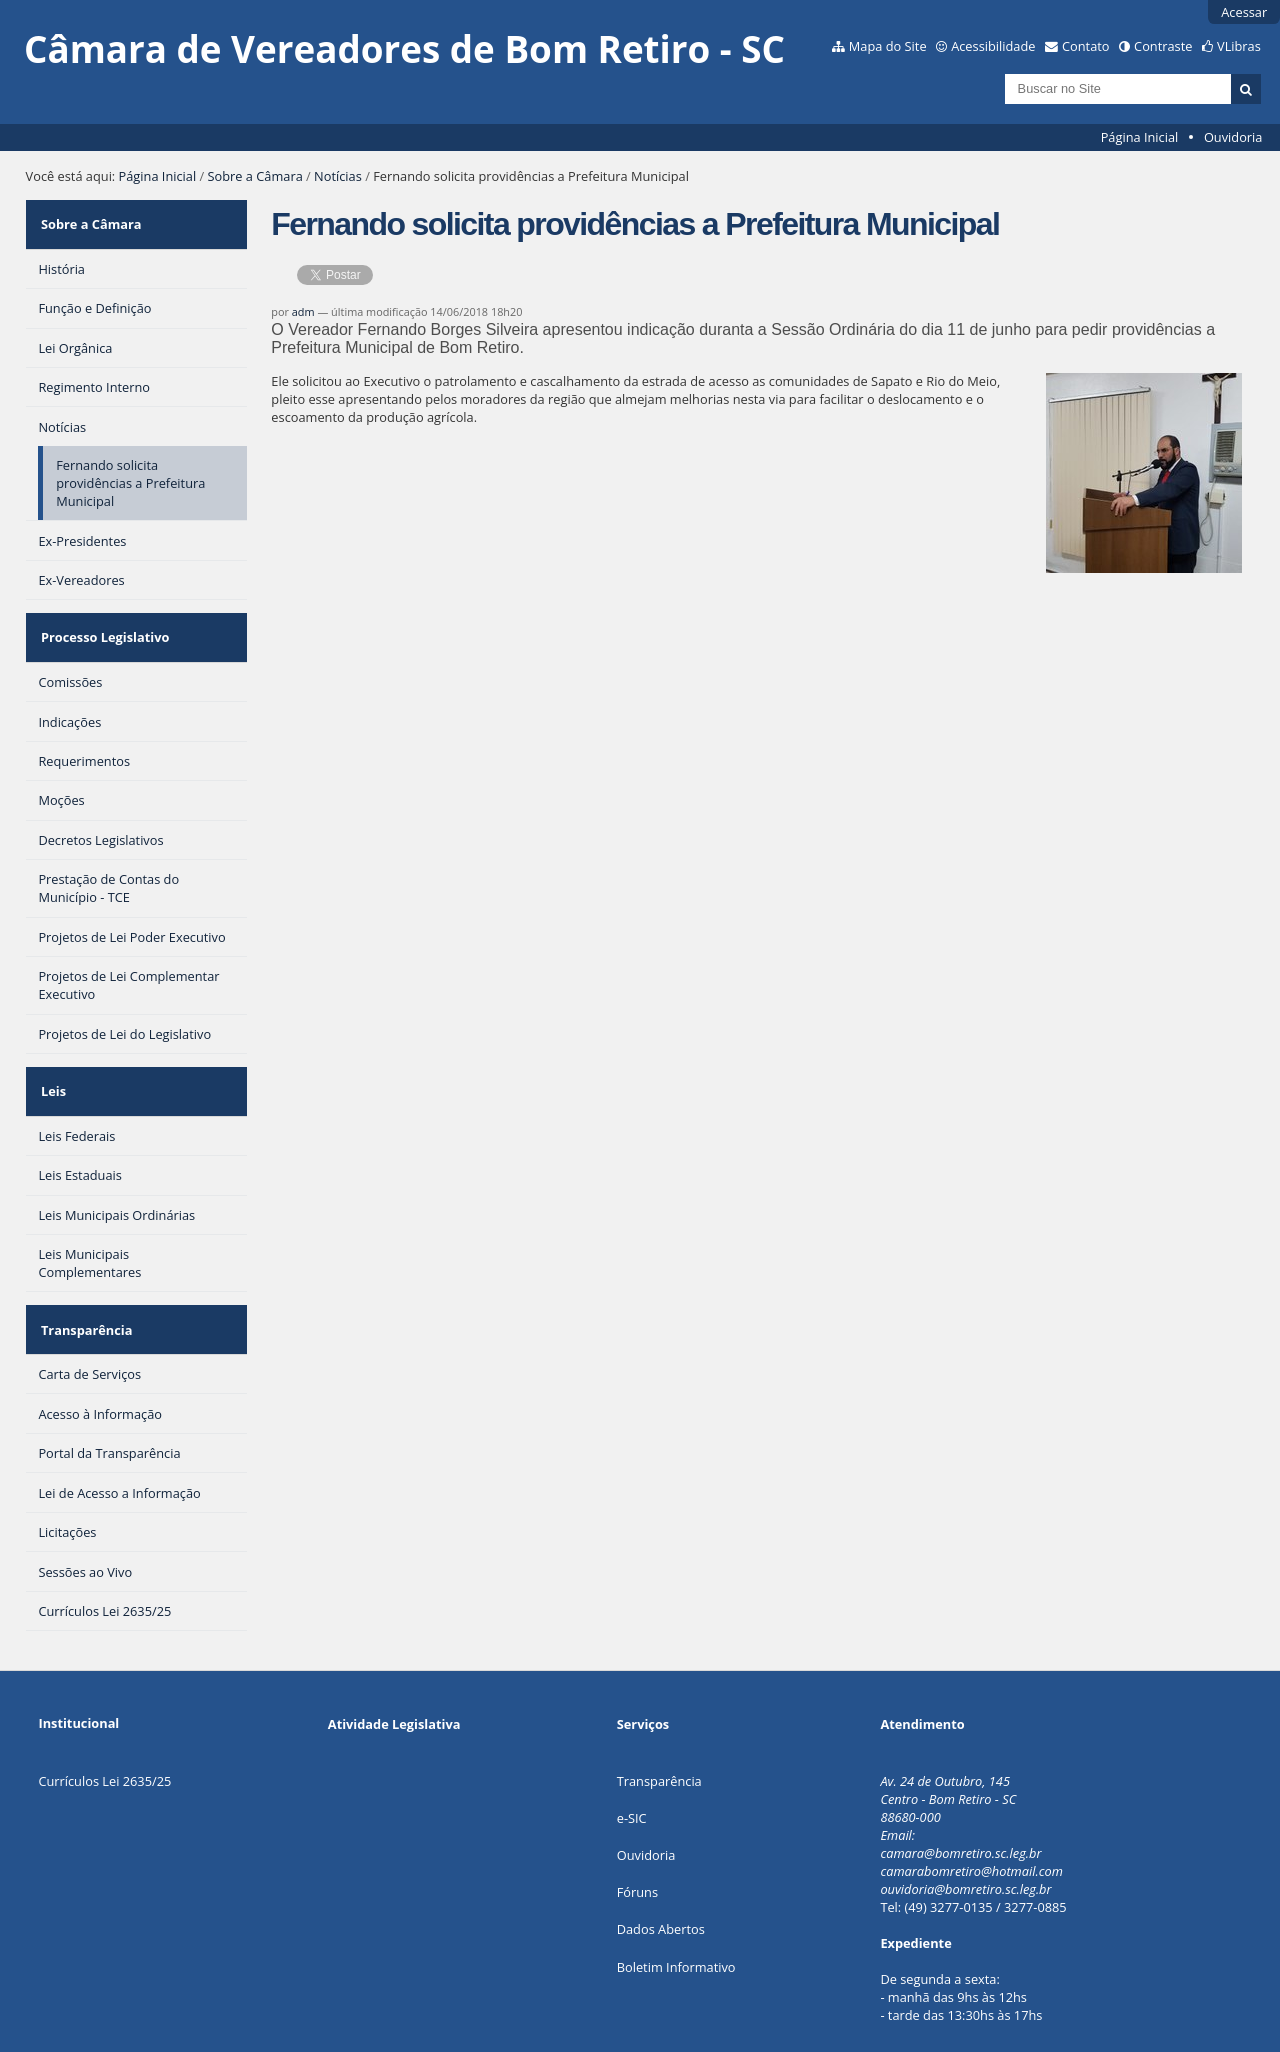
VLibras (1239, 46)
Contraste (1163, 46)
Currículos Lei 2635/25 (104, 1729)
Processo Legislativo (102, 618)
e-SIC (632, 1767)
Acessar (1244, 12)
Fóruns (637, 1841)
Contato (1086, 46)
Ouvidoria (1233, 137)
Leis (50, 1059)
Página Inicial (1140, 137)
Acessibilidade (993, 46)
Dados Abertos (661, 1878)
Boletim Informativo (676, 1915)
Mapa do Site (888, 46)
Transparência (84, 1285)
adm (303, 311)
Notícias (338, 176)
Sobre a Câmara (255, 176)
